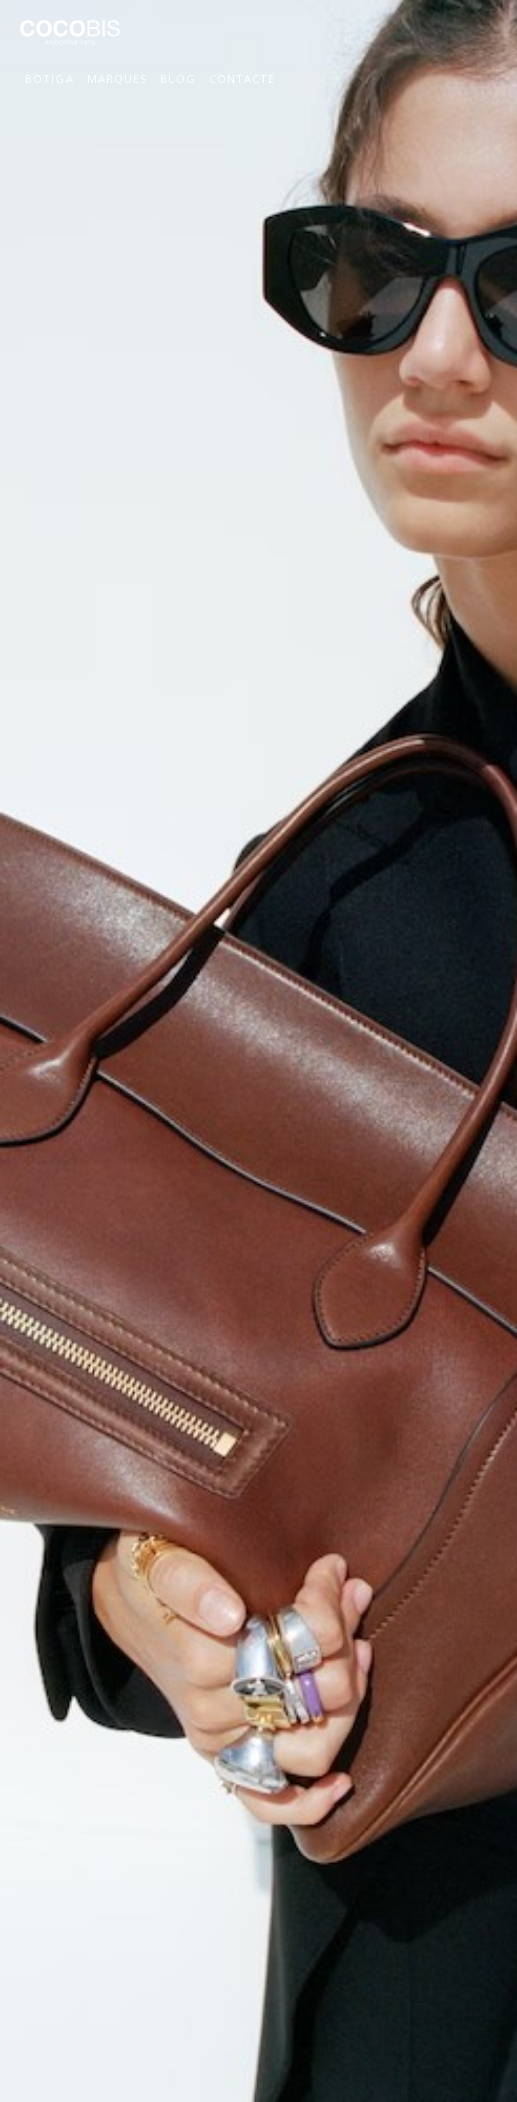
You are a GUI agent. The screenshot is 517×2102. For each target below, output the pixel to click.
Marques (117, 78)
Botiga (49, 78)
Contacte (242, 78)
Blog (177, 78)
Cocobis (70, 41)
